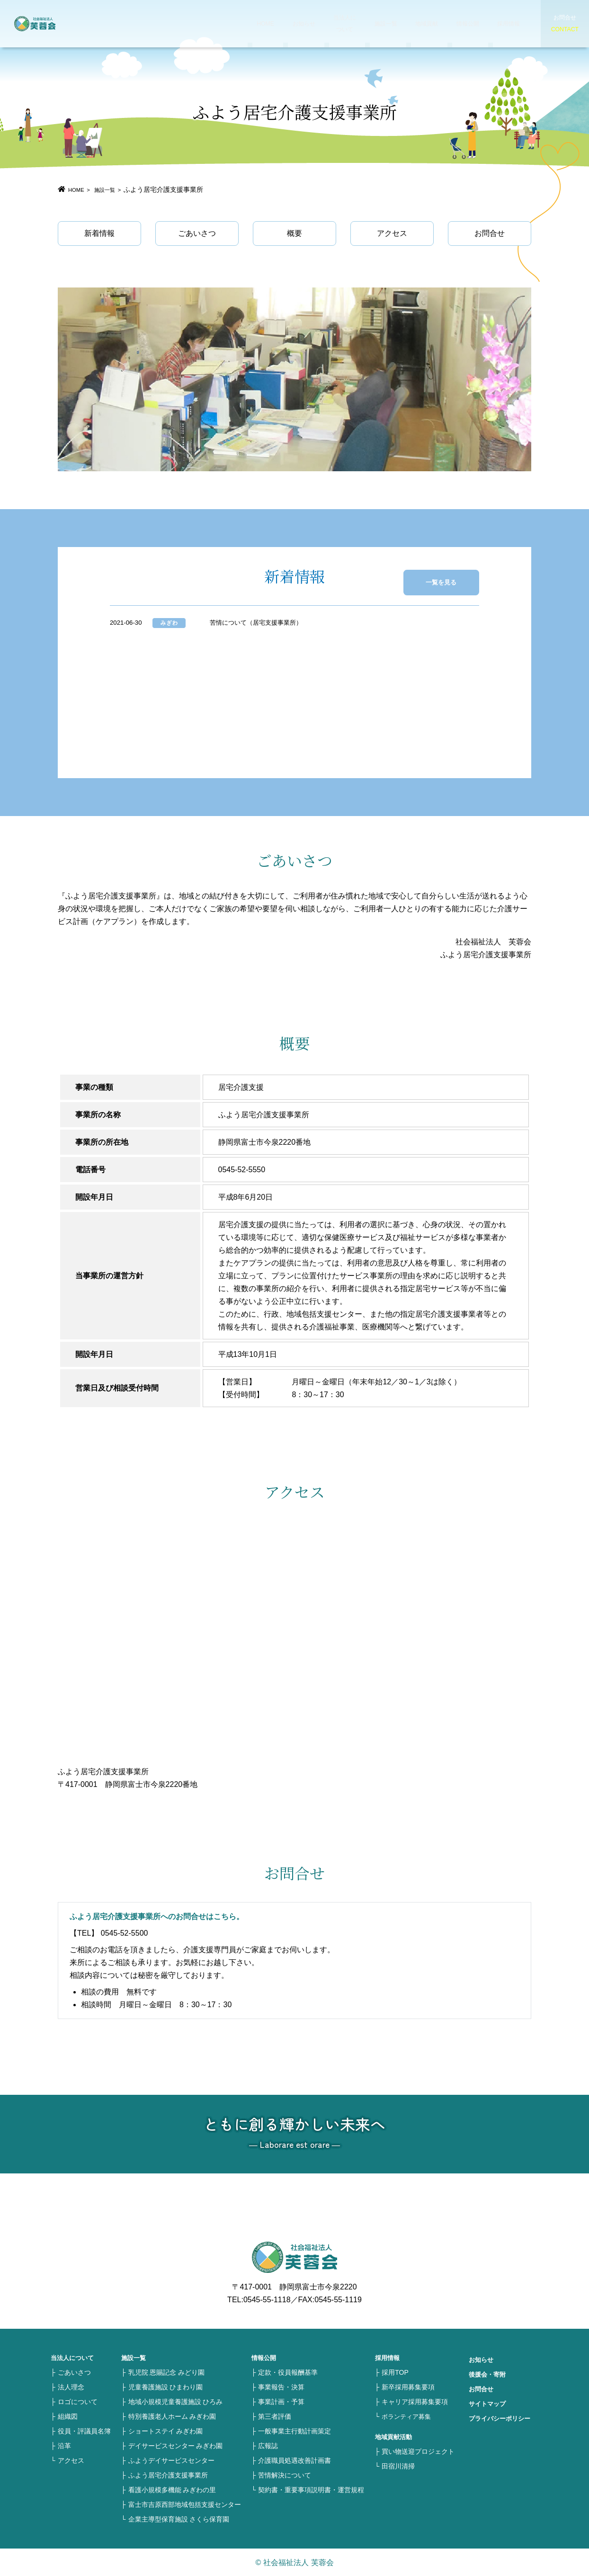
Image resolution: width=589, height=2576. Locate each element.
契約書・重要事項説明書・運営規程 (311, 2489)
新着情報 (99, 233)
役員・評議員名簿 (84, 2430)
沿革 (64, 2445)
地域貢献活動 (395, 2436)
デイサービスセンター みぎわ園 (175, 2445)
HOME (241, 23)
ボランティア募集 (408, 2416)
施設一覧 (357, 23)
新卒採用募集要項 (408, 2386)
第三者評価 (274, 2416)
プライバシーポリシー (502, 2418)
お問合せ (489, 233)
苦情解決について (284, 2474)
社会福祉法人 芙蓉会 (56, 23)
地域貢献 (397, 23)
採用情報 (476, 23)
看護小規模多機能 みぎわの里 (172, 2489)
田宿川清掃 (398, 2465)
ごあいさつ (197, 233)
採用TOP (395, 2372)
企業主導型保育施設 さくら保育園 (179, 2518)
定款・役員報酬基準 (288, 2372)
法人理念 (71, 2386)
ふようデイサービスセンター (171, 2460)
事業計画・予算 (281, 2401)
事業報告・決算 (281, 2386)
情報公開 (436, 23)
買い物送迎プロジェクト (418, 2451)
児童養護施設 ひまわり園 (165, 2386)
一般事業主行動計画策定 (294, 2430)
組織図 (68, 2416)
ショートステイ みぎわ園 (165, 2430)
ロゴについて (78, 2401)
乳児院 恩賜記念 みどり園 (166, 2372)
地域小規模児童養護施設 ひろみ (175, 2401)
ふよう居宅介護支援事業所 (168, 2474)
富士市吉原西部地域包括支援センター (184, 2504)
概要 (294, 233)
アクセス (392, 233)
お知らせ (277, 23)
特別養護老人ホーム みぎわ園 (172, 2416)
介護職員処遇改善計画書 (294, 2460)
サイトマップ (489, 2403)
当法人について (317, 23)
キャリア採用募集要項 (415, 2401)
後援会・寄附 (489, 2374)
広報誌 (268, 2445)
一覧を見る (452, 577)
